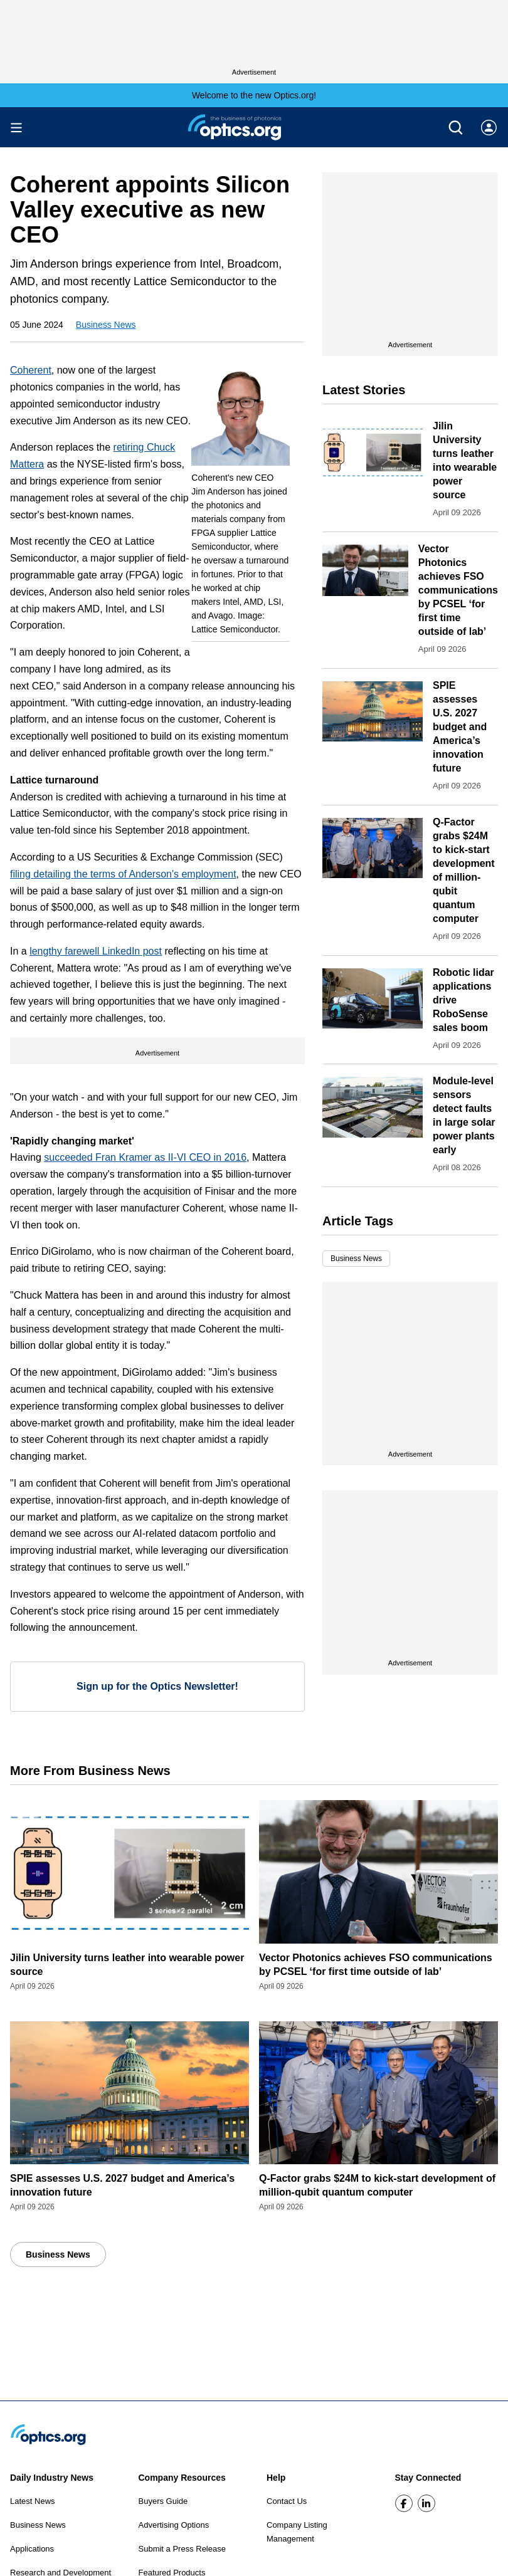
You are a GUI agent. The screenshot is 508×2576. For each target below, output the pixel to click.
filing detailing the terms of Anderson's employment (123, 874)
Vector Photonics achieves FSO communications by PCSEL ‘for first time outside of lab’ (458, 590)
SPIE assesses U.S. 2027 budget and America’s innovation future (460, 726)
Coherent (30, 370)
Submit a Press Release (182, 2548)
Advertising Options (174, 2525)
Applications (32, 2548)
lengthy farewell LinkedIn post (95, 951)
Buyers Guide (163, 2501)
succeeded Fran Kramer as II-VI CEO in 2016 (145, 1157)
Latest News (32, 2501)
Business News (106, 325)
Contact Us (287, 2501)
